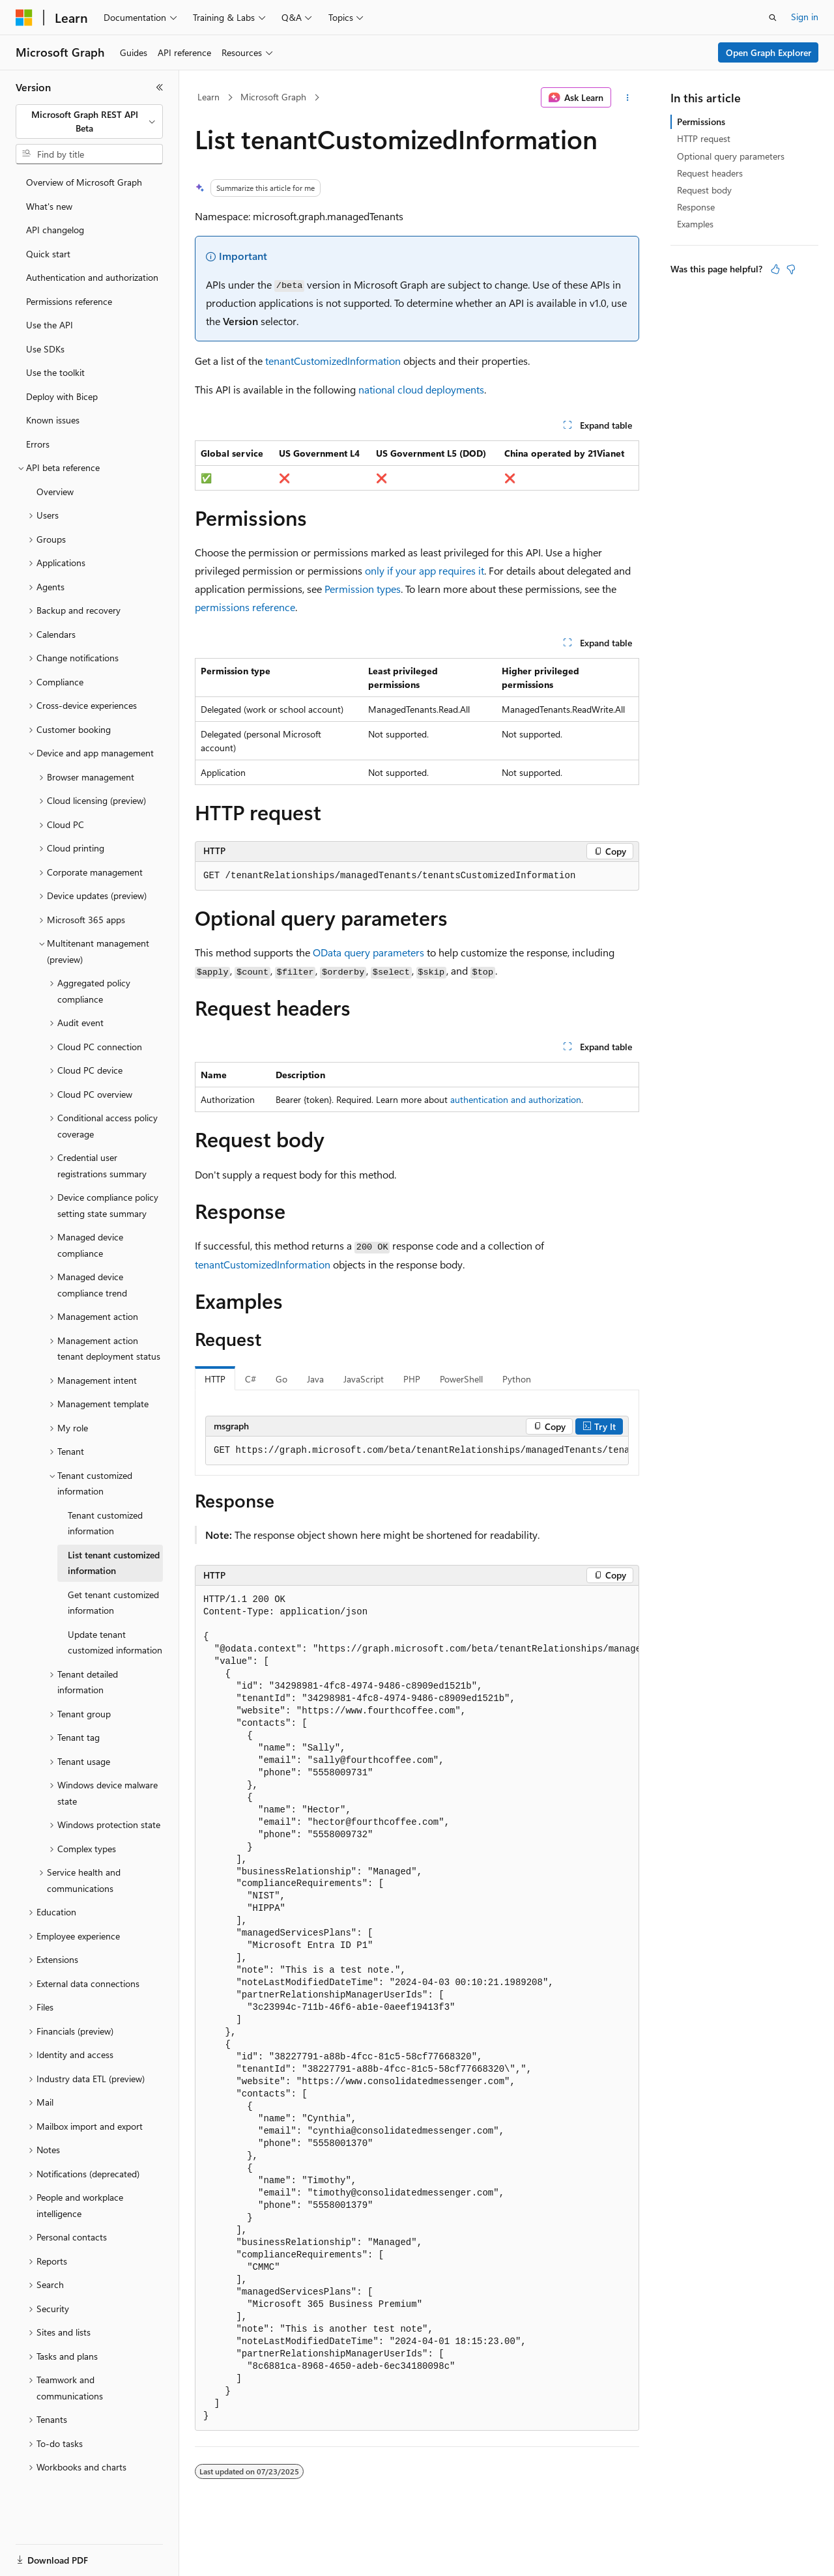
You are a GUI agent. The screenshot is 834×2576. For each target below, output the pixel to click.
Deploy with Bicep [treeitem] (62, 396)
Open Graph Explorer (768, 52)
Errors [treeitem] (38, 444)
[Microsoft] (24, 17)
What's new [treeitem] (49, 206)
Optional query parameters (730, 156)
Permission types (362, 588)
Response (696, 207)
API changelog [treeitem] (55, 229)
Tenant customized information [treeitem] (105, 1523)
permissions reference (245, 607)
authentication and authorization (515, 1099)
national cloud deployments (421, 389)
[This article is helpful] (775, 269)
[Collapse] (159, 87)
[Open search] (773, 17)
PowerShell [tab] (461, 1379)
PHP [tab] (411, 1379)
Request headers (710, 173)
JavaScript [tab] (363, 1379)
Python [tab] (516, 1379)
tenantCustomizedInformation (333, 360)
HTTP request (703, 138)
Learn (208, 97)
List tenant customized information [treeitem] (114, 1563)
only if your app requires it (424, 570)
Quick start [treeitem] (48, 254)
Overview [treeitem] (55, 491)
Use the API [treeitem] (49, 325)
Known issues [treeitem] (52, 420)
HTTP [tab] (215, 1379)
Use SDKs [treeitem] (45, 349)
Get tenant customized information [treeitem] (113, 1602)
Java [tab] (315, 1379)
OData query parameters (368, 952)
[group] (417, 1451)
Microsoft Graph (273, 97)
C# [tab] (250, 1379)
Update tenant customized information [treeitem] (115, 1642)
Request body (704, 190)
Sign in (804, 16)
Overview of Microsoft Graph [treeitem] (84, 182)
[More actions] (627, 97)
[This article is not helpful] (791, 269)
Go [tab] (281, 1379)
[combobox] (89, 121)
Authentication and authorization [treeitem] (92, 277)
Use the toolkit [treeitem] (55, 372)
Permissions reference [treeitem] (69, 301)
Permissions (701, 121)
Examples (695, 224)
